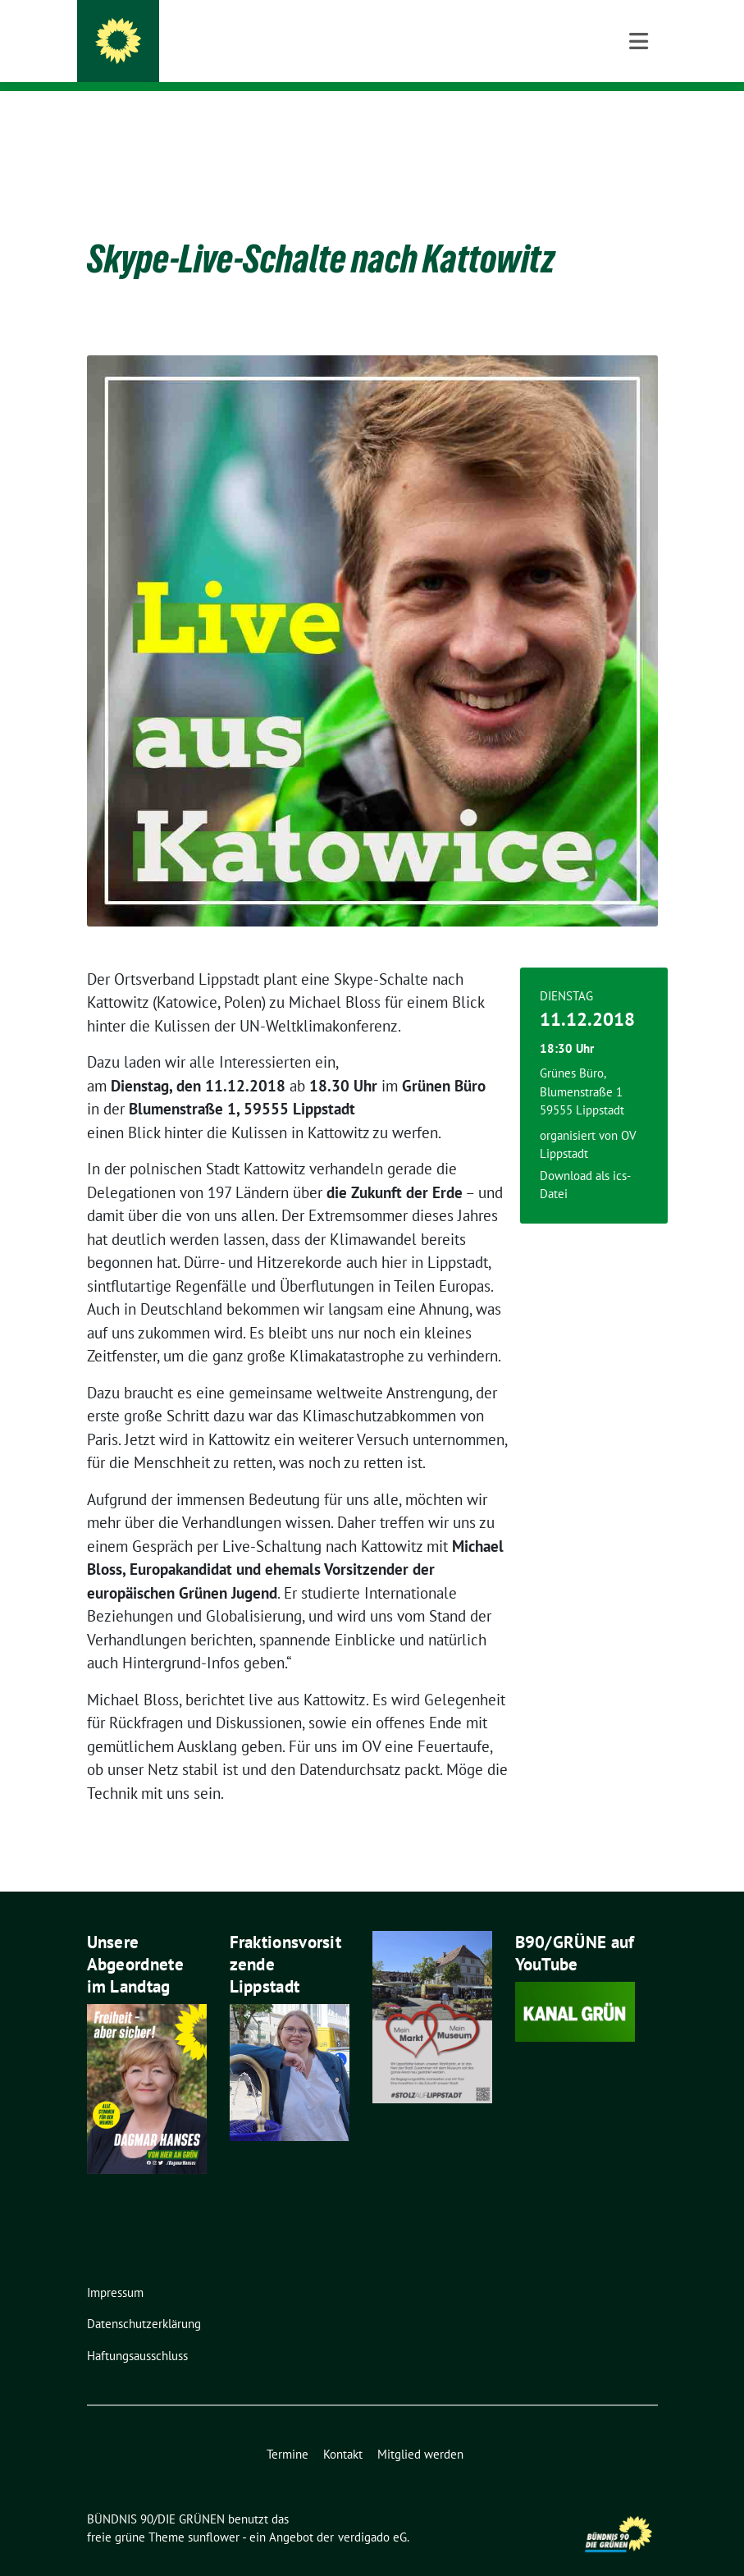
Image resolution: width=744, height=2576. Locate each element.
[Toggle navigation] (638, 117)
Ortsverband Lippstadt (232, 57)
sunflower (214, 2511)
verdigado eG (372, 2511)
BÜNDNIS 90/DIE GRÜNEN (246, 34)
